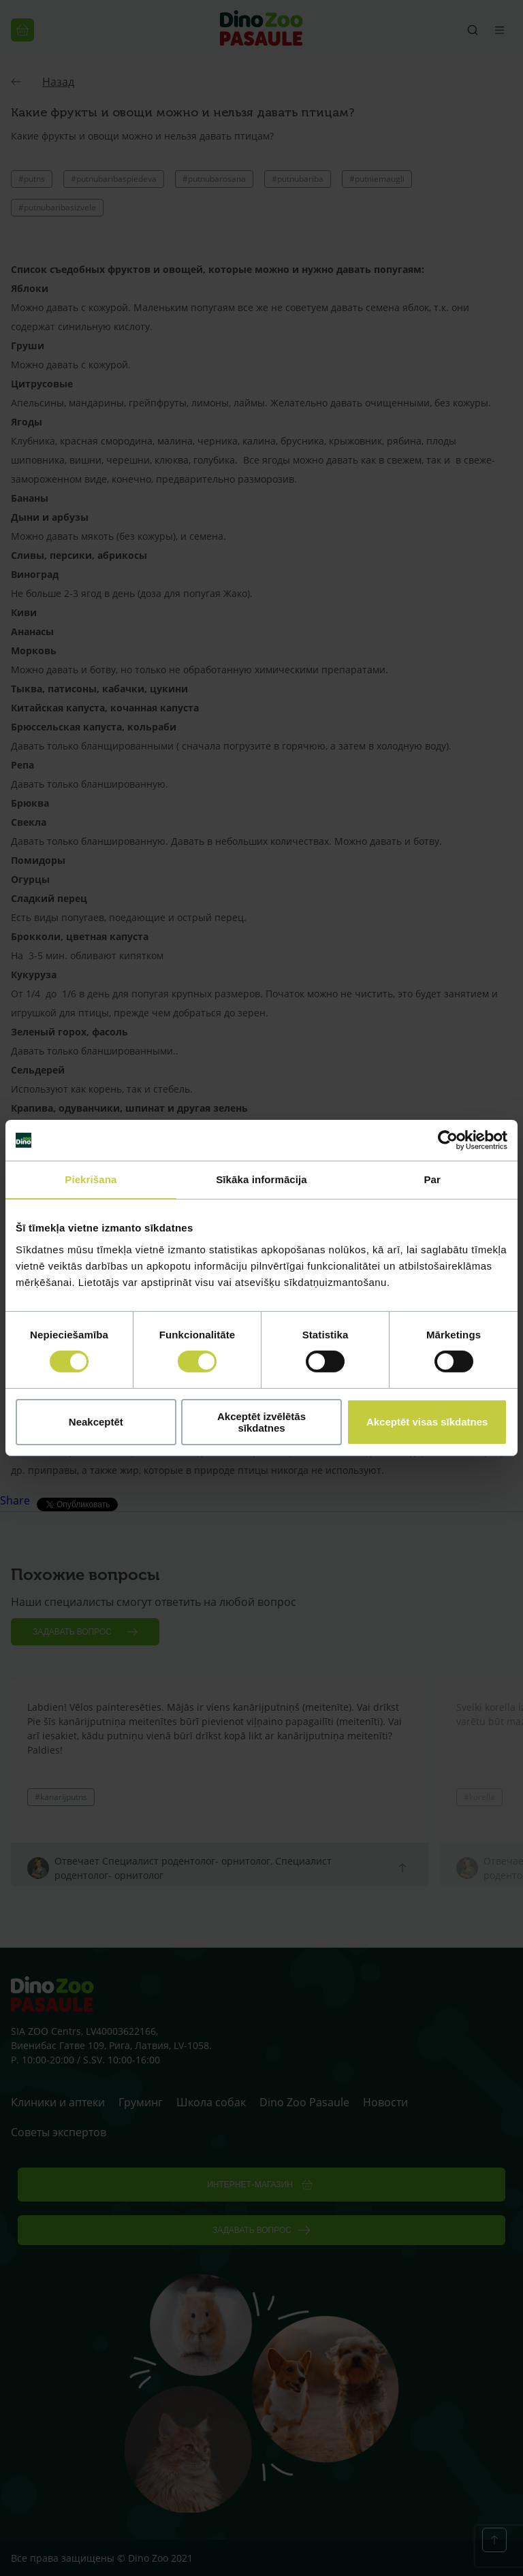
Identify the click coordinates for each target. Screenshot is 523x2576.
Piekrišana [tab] (90, 1179)
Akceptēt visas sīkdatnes (427, 1422)
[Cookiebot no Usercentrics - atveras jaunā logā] (447, 1140)
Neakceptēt (96, 1422)
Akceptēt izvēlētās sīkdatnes (261, 1422)
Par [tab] (432, 1179)
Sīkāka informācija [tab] (261, 1179)
